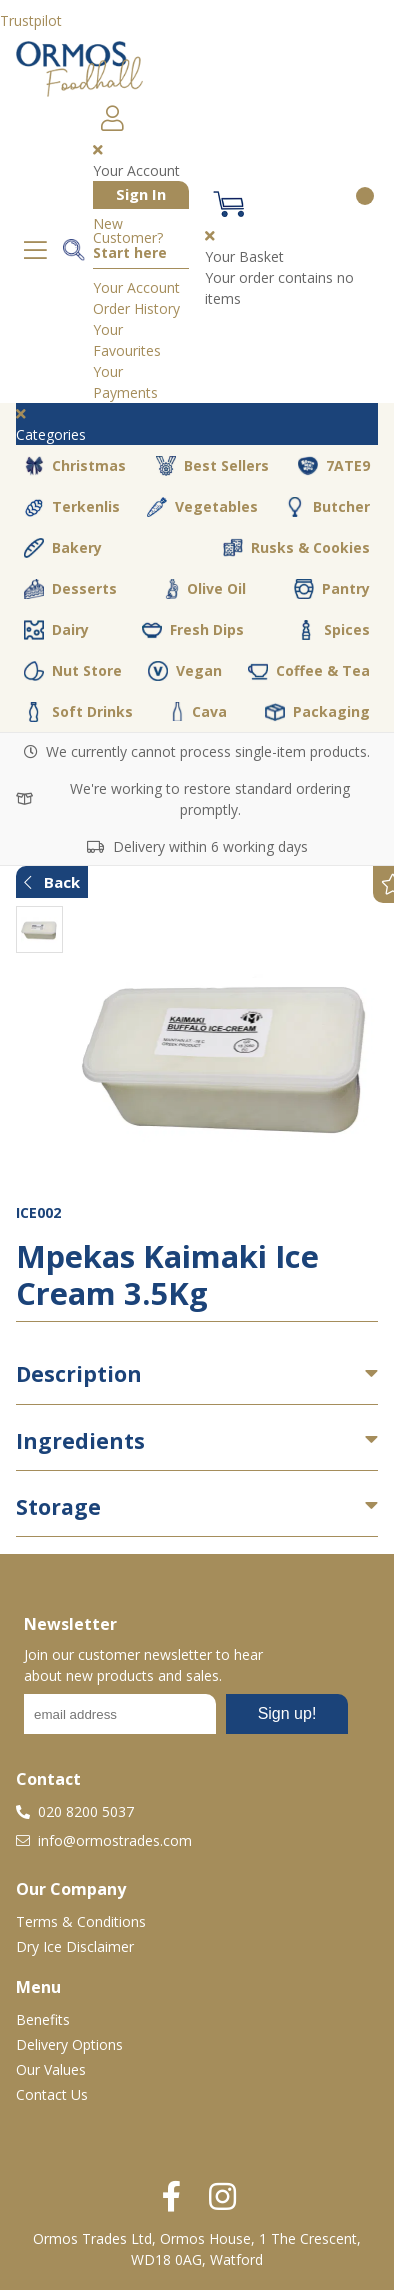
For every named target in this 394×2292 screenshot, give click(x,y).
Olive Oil (205, 589)
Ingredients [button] (80, 1441)
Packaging (317, 712)
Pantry (332, 589)
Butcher (327, 507)
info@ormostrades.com (104, 1840)
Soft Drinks (78, 712)
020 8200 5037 (75, 1811)
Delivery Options (69, 2044)
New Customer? (130, 239)
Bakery (63, 548)
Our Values (51, 2069)
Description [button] (79, 1374)
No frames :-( (186, 1720)
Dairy (56, 630)
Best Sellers (212, 466)
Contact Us (52, 2094)
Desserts (70, 589)
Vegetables (202, 507)
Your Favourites (127, 340)
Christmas (75, 466)
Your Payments (125, 382)
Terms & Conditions (81, 1921)
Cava (199, 711)
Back (52, 882)
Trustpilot (31, 20)
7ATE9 (334, 466)
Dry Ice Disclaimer (75, 1946)
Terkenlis (72, 507)
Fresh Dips (193, 630)
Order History (136, 308)
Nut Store (73, 671)
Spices (333, 630)
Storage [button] (58, 1507)
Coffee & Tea (309, 671)
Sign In (141, 194)
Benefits (43, 2019)
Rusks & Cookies (296, 548)
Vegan (185, 671)
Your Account (136, 287)
